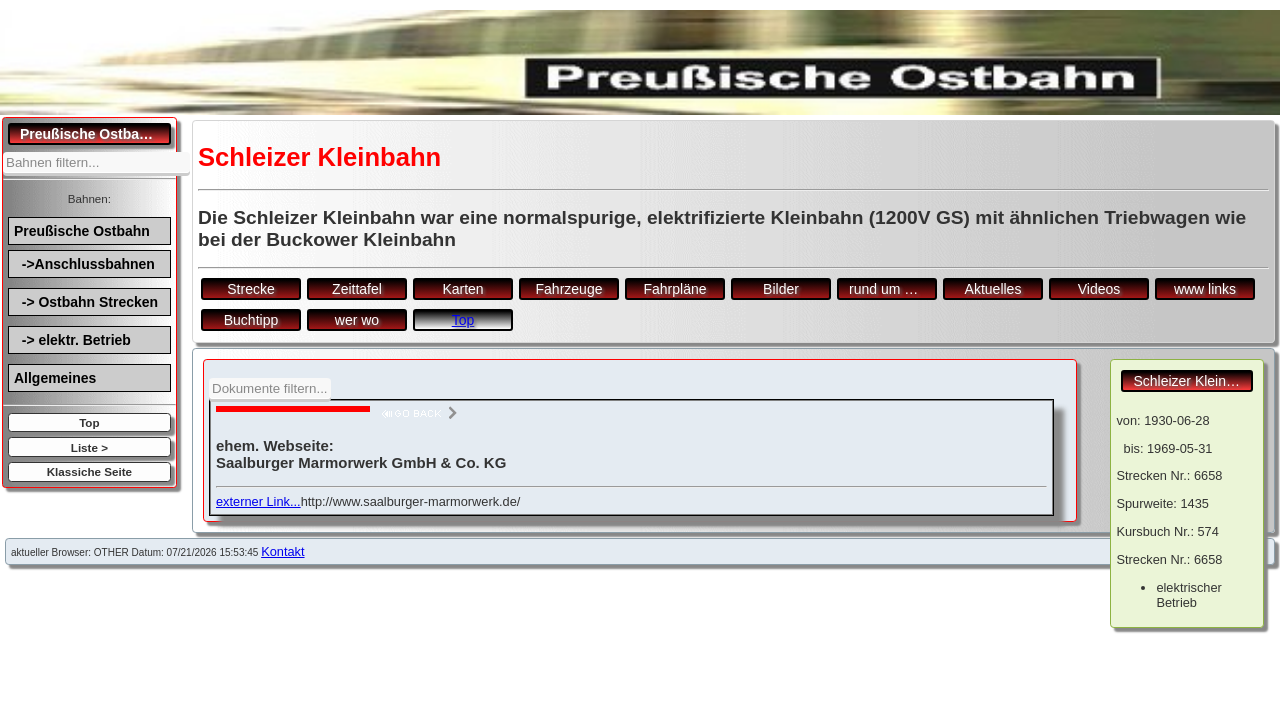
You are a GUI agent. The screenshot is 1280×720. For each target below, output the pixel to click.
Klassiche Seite (89, 471)
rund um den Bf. (893, 289)
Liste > (89, 447)
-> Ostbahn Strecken (86, 302)
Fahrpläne (674, 289)
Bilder (781, 289)
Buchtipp (251, 320)
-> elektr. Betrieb (72, 340)
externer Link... (258, 501)
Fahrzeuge (569, 289)
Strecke (250, 289)
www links (1205, 289)
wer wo (357, 320)
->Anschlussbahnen (84, 264)
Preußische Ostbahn (82, 231)
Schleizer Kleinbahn (1193, 381)
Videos (1099, 289)
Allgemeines (55, 378)
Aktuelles (993, 289)
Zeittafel (357, 289)
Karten (462, 289)
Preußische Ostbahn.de (95, 134)
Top (89, 422)
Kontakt (282, 551)
